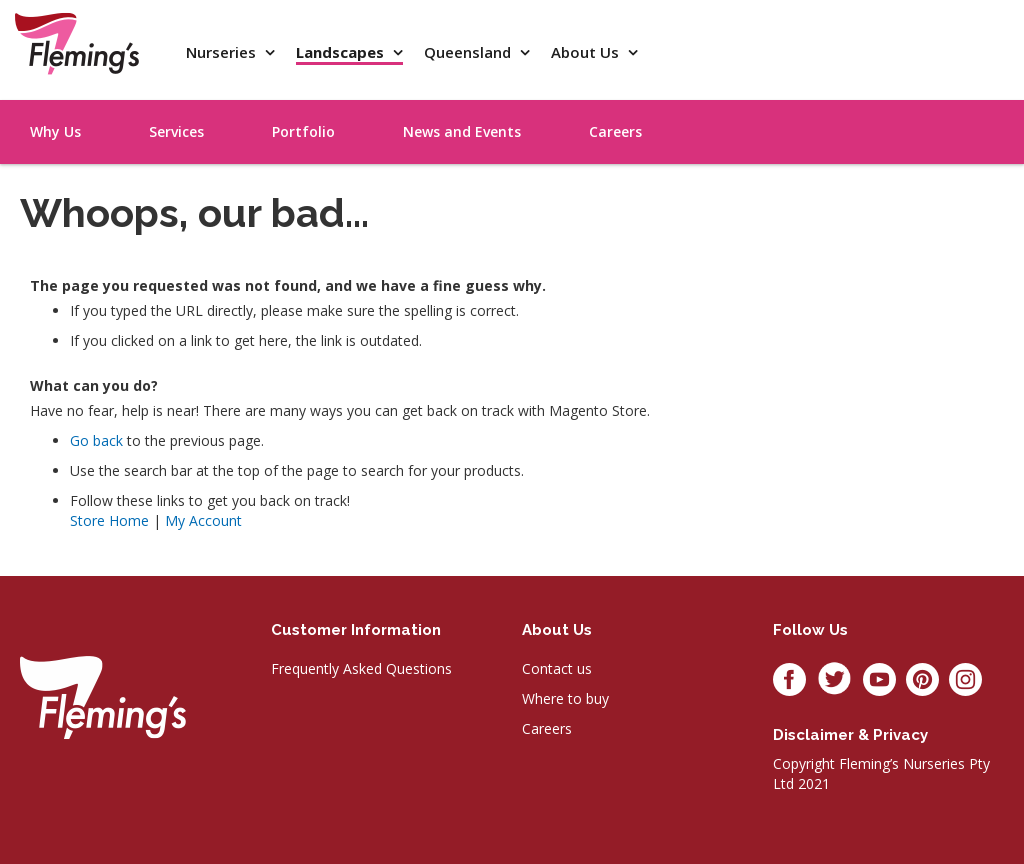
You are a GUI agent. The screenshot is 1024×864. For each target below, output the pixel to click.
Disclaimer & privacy (850, 735)
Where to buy (565, 698)
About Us (587, 52)
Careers (547, 728)
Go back (96, 440)
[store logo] (77, 43)
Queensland (469, 52)
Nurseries (223, 52)
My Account (203, 520)
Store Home (109, 520)
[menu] (914, 109)
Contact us (557, 668)
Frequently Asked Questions (361, 668)
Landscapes (342, 52)
